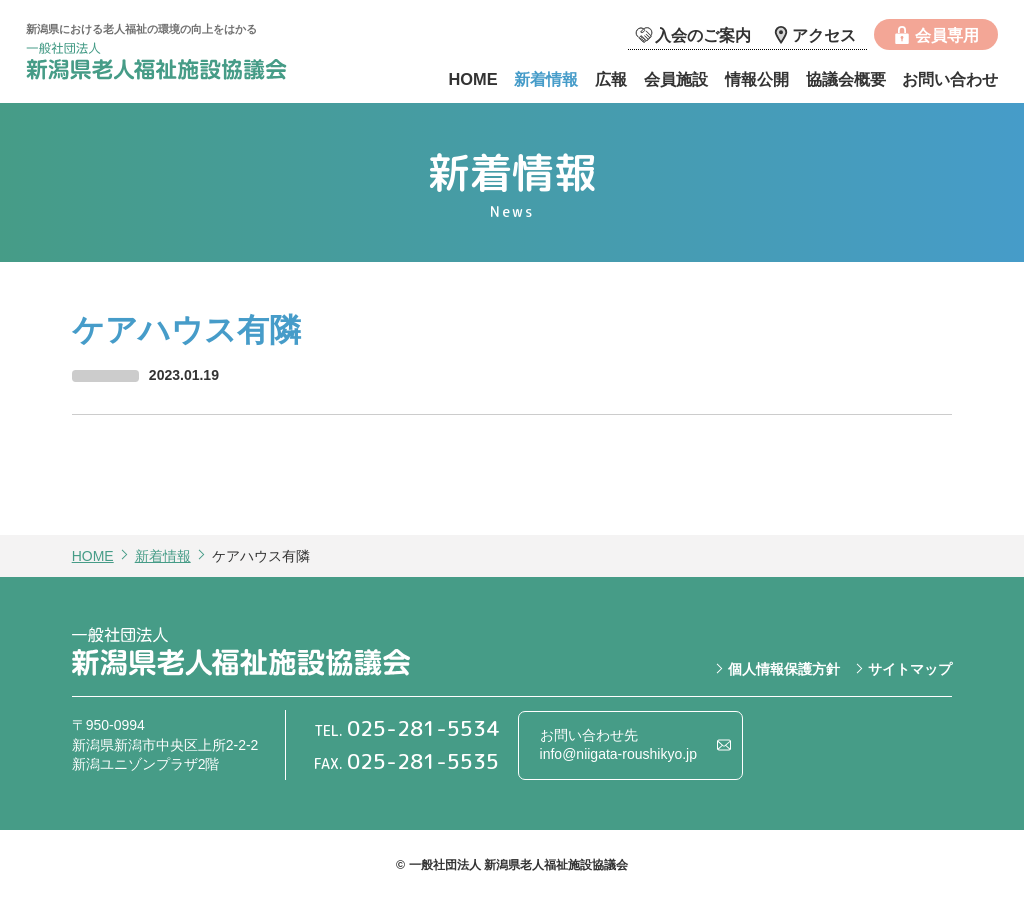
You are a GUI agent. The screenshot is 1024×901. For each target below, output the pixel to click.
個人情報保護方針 (784, 669)
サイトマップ (910, 669)
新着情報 (546, 79)
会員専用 (947, 35)
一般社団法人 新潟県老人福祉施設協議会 (176, 63)
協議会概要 (846, 79)
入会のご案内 (703, 35)
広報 (611, 79)
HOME (472, 79)
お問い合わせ (950, 79)
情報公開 (757, 79)
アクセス (824, 35)
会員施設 (676, 79)
